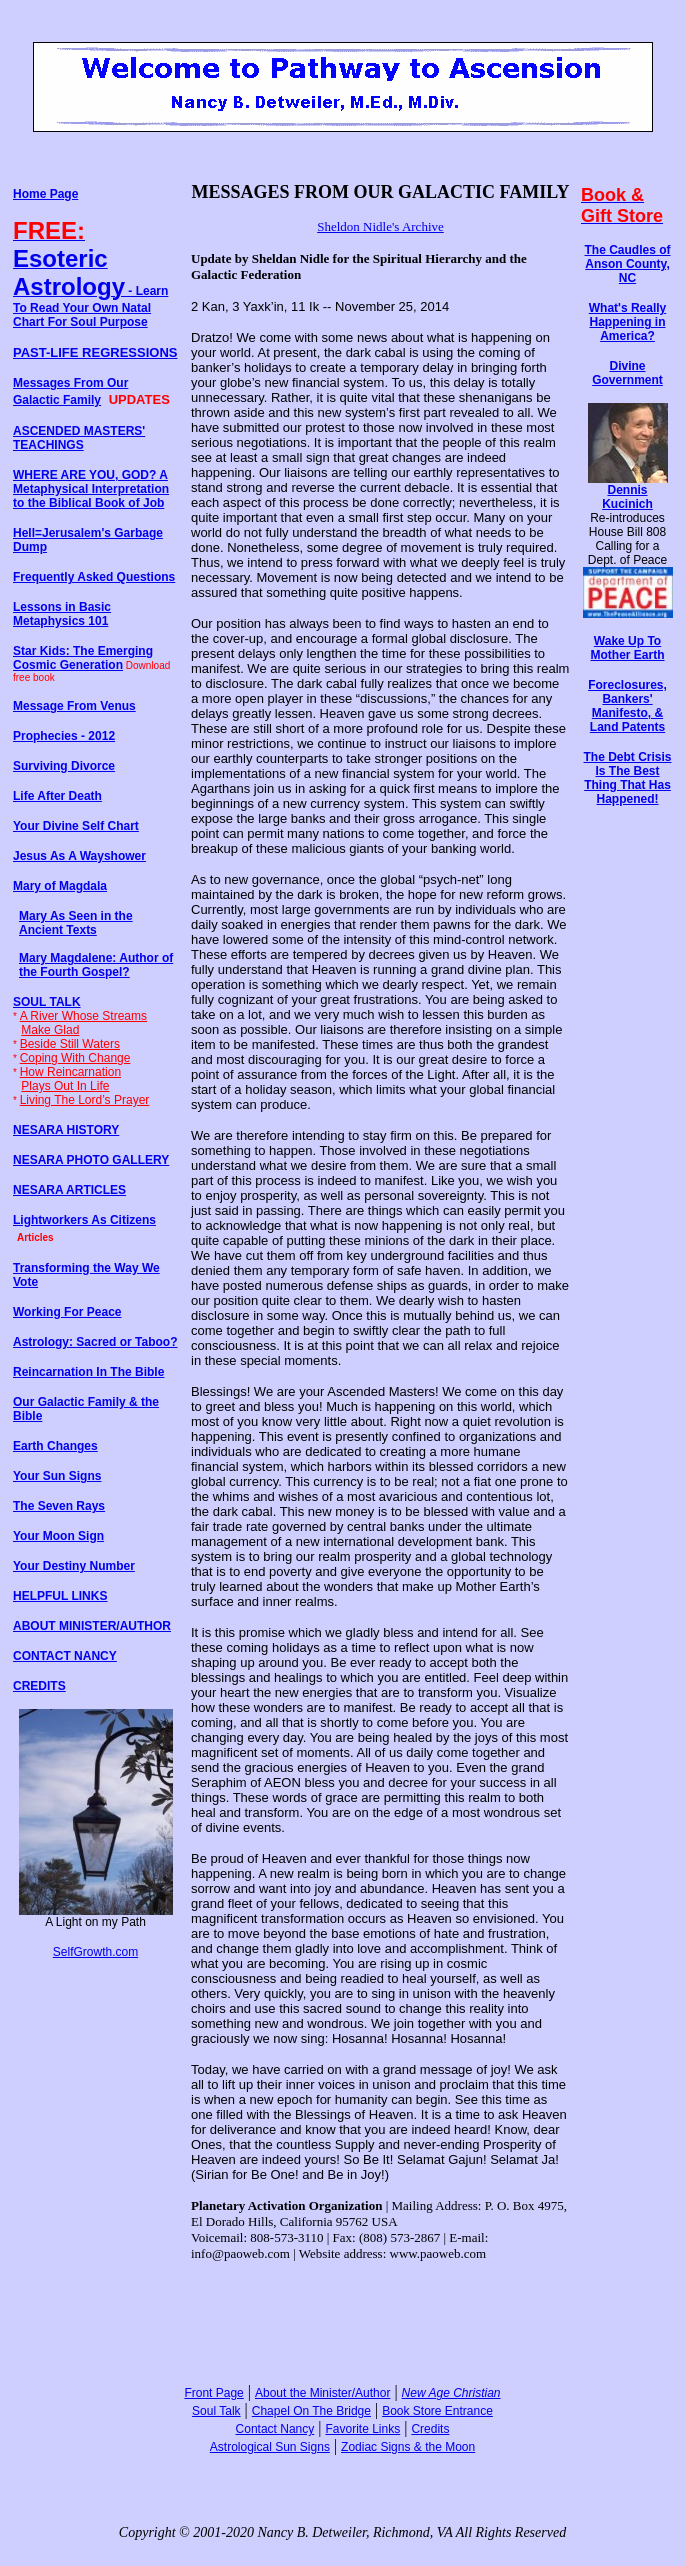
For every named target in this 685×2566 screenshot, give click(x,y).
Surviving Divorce (64, 766)
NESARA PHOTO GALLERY (91, 1160)
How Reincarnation (70, 1072)
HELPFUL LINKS (60, 1596)
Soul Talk (216, 2411)
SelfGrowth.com (95, 1952)
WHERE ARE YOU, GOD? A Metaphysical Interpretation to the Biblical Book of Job (91, 489)
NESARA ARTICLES (69, 1190)
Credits (430, 2429)
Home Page (45, 194)
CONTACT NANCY (65, 1656)
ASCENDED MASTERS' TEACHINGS (79, 438)
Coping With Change (75, 1058)
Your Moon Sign (58, 1536)
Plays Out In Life (65, 1086)
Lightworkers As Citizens (84, 1220)
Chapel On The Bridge (311, 2411)
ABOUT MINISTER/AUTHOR (92, 1626)
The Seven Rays (59, 1506)
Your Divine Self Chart (76, 826)
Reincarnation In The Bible (88, 1372)
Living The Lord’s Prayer (85, 1100)
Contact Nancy (275, 2429)
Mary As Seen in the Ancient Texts (76, 923)
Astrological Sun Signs (270, 2447)
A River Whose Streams (83, 1016)
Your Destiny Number (74, 1566)
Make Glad (50, 1030)
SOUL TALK (47, 1002)
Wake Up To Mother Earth (627, 648)
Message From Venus (74, 706)
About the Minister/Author (322, 2393)
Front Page (213, 2393)
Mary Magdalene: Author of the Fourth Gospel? (96, 965)
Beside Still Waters (70, 1044)
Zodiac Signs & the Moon (408, 2447)
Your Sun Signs (57, 1476)
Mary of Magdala (60, 886)
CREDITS (39, 1686)
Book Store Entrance (437, 2411)
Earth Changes (55, 1446)
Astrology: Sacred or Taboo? (95, 1342)
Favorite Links (362, 2429)
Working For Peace (67, 1312)
